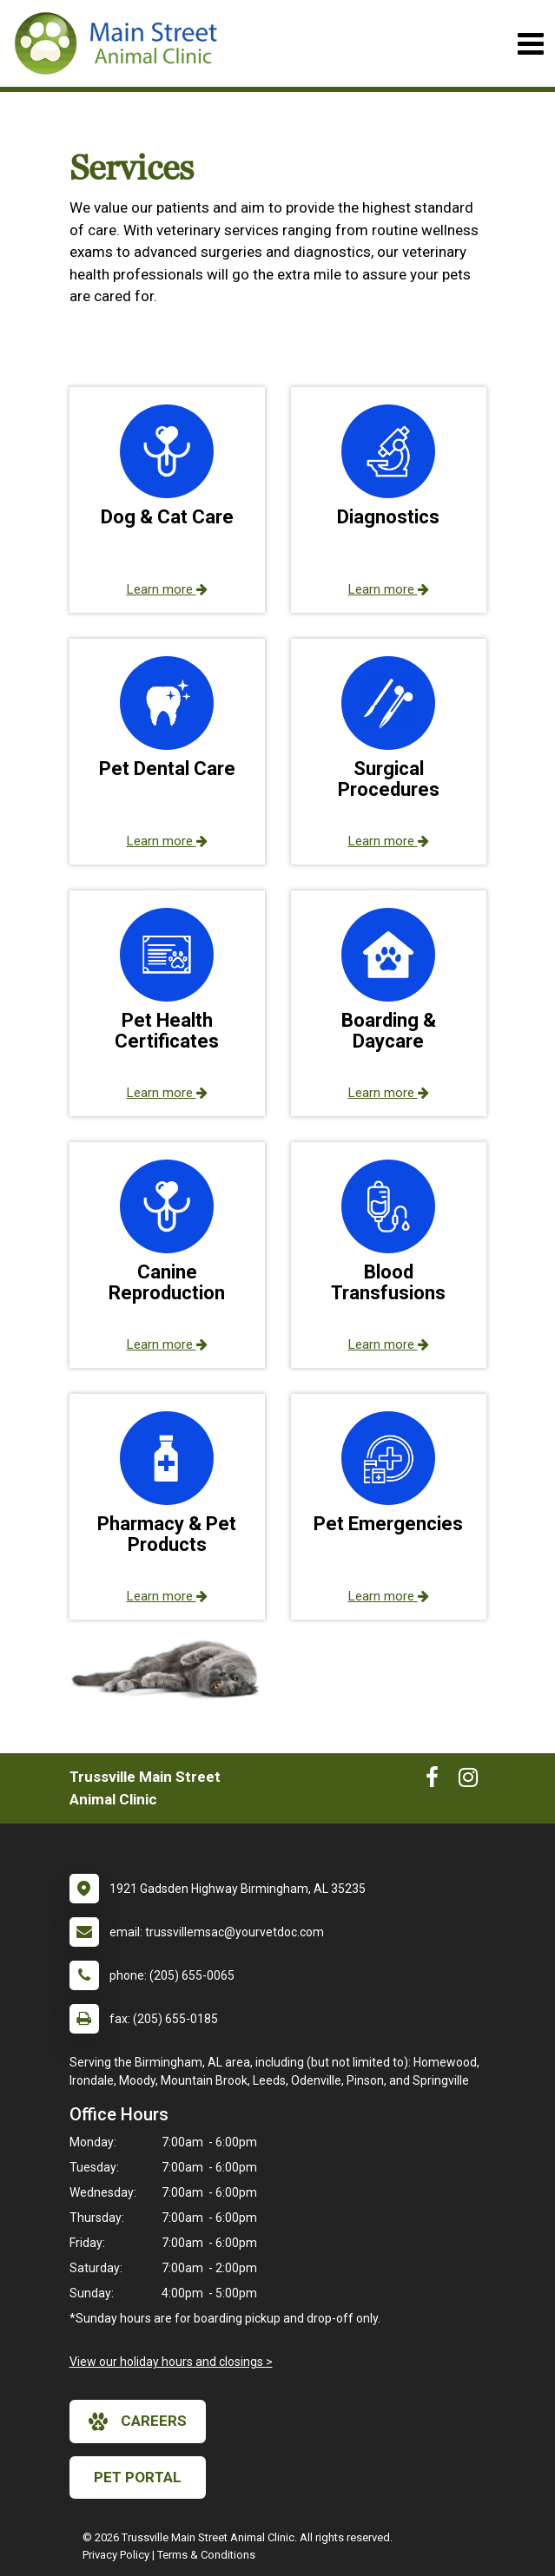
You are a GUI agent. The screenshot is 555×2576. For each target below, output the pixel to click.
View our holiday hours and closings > (171, 2362)
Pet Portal (138, 2477)
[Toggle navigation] (530, 44)
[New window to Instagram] (468, 1781)
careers (138, 2421)
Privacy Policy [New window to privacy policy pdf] (116, 2554)
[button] (167, 500)
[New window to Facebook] (432, 1781)
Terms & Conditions (206, 2554)
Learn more (167, 589)
